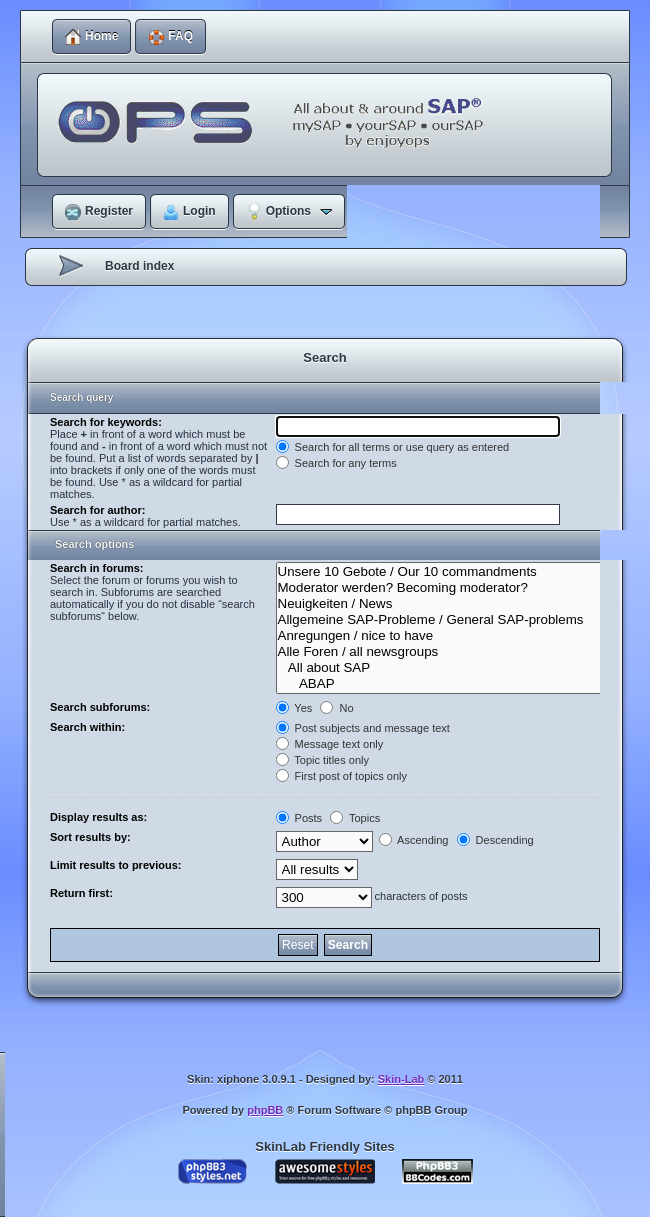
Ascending (414, 840)
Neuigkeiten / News (451, 604)
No (336, 708)
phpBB (265, 1110)
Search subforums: (100, 707)
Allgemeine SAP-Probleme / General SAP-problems (451, 620)
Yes (294, 708)
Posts (299, 818)
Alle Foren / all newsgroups (451, 652)
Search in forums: (97, 568)
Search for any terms (336, 463)
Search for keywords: (106, 422)
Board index (139, 266)
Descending (495, 840)
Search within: (87, 727)
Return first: (81, 893)
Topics (355, 818)
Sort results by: (90, 837)
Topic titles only (322, 760)
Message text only (330, 744)
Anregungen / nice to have (451, 636)
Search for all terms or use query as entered (393, 447)
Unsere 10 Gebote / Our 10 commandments (451, 572)
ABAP (451, 684)
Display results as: (98, 817)
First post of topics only (342, 776)
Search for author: (97, 510)
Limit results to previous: (115, 865)
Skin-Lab (401, 1079)
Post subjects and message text (363, 728)
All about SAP (451, 668)
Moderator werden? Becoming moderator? (451, 588)
